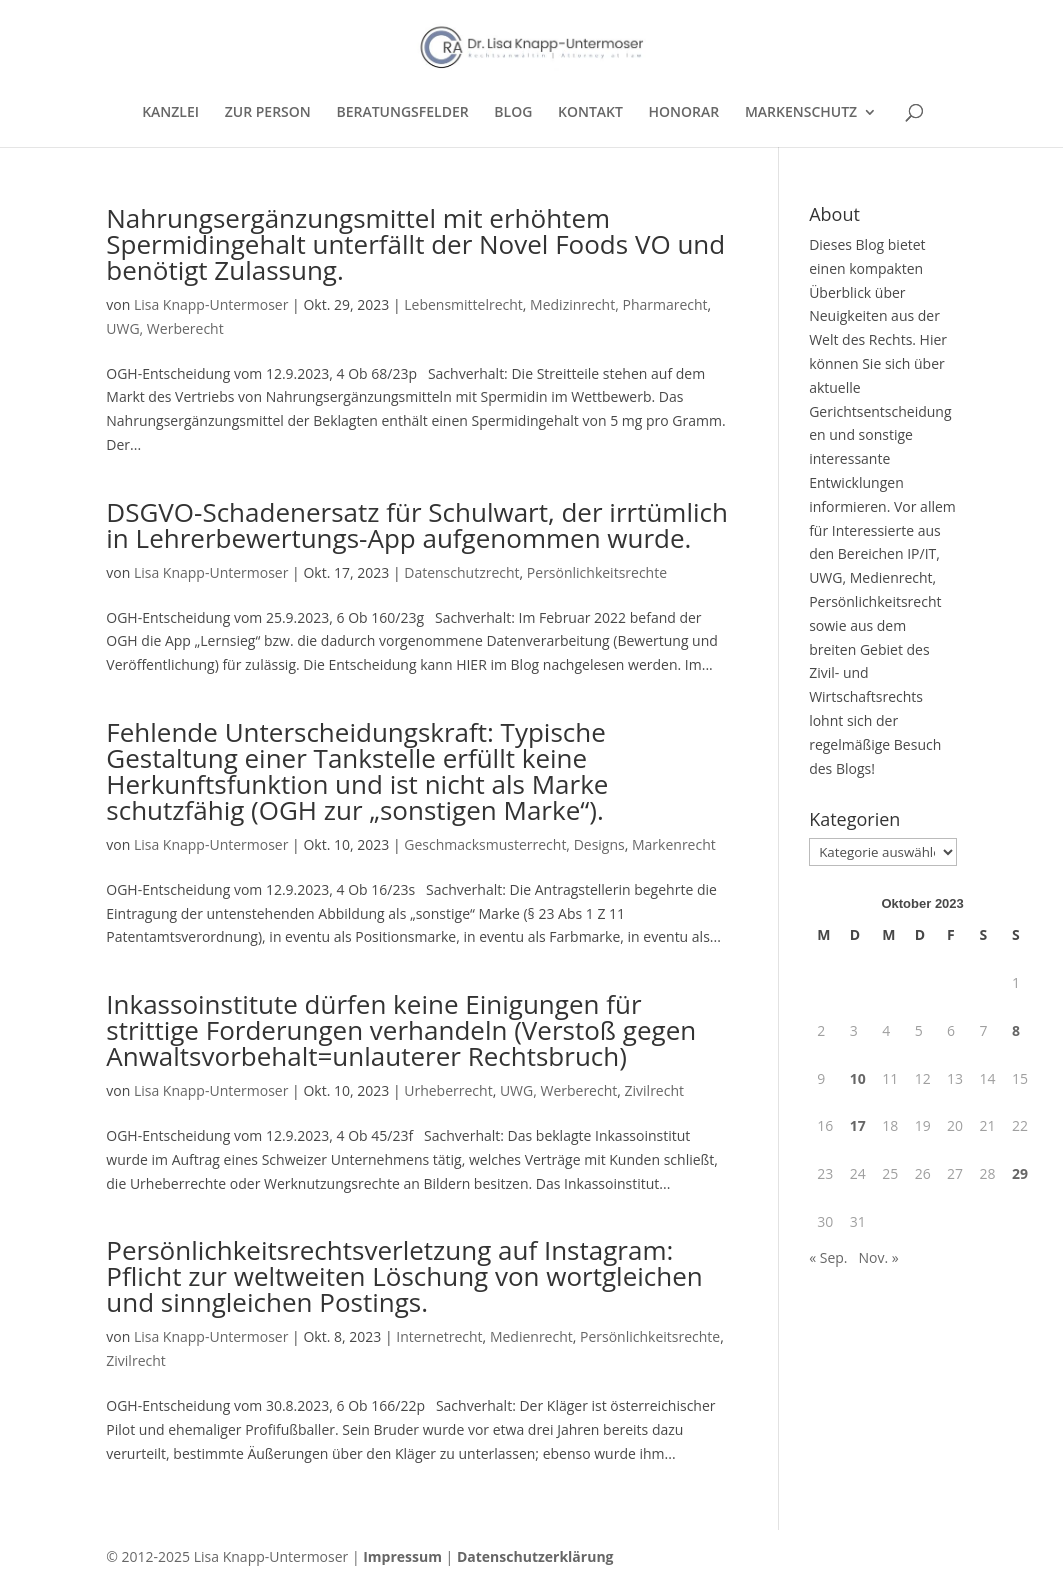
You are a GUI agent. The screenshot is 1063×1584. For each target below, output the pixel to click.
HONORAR (684, 113)
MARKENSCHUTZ (801, 113)
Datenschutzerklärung (535, 1556)
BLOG (513, 113)
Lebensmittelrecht (463, 304)
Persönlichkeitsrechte (597, 572)
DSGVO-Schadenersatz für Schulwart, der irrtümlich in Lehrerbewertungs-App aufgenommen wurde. (417, 525)
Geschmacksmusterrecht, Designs (514, 844)
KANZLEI (170, 113)
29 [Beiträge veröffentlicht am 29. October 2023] (1020, 1173)
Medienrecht (531, 1336)
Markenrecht (674, 844)
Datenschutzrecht (461, 572)
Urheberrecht (448, 1090)
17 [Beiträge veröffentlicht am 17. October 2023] (858, 1125)
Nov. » (878, 1257)
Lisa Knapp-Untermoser (211, 304)
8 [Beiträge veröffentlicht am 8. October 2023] (1016, 1030)
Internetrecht (439, 1336)
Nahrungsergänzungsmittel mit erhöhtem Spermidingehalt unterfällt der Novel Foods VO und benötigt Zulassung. (415, 244)
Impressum (402, 1556)
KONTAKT (590, 113)
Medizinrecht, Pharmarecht (618, 304)
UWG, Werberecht (164, 328)
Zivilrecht (654, 1090)
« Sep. (828, 1257)
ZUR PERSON (268, 113)
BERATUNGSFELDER (402, 113)
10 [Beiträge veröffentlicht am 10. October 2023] (858, 1078)
